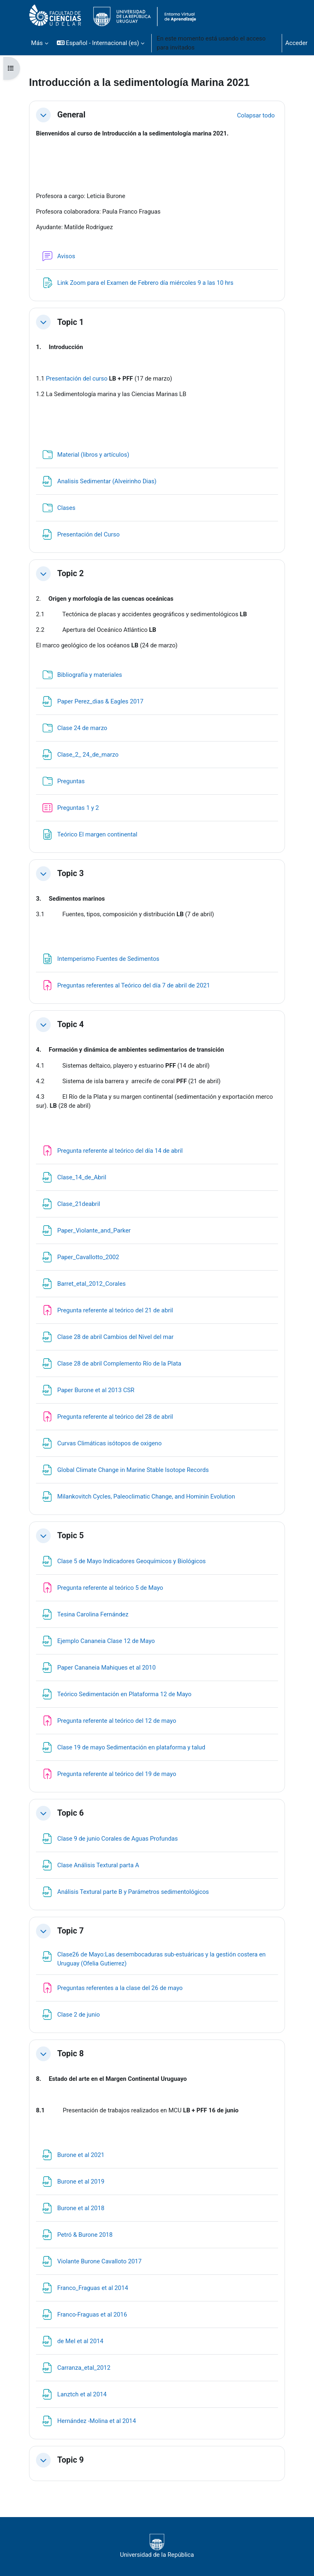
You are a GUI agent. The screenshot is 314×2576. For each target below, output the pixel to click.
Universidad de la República (157, 2546)
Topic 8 (70, 2053)
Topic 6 (70, 1813)
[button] (101, 43)
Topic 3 (70, 873)
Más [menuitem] (37, 43)
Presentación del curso (77, 378)
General (71, 114)
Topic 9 (70, 2460)
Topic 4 (70, 1024)
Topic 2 (70, 573)
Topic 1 (70, 322)
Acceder (296, 43)
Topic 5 (70, 1535)
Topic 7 (70, 1931)
